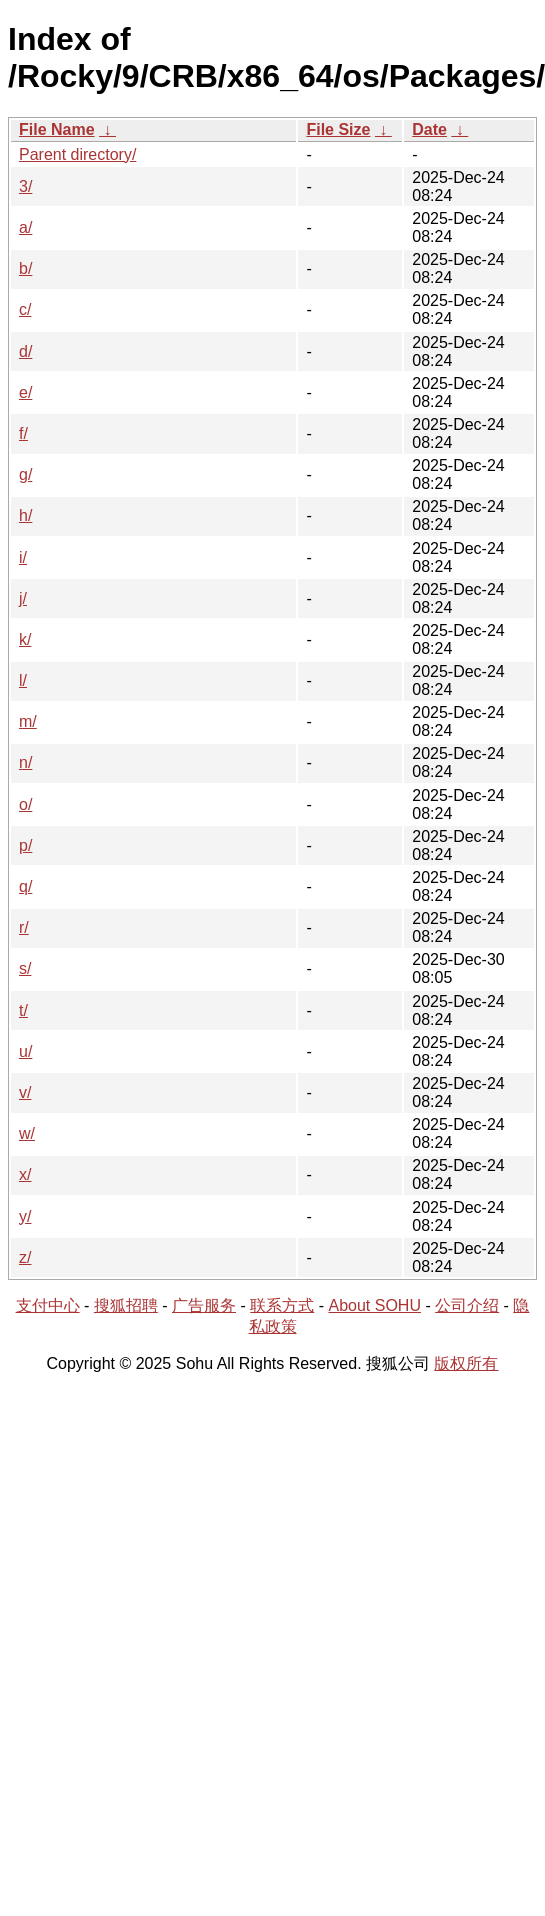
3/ (25, 186)
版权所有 (466, 1363)
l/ (23, 680)
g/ (25, 474)
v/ (25, 1092)
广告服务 (204, 1305)
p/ (25, 845)
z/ (25, 1257)
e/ (25, 392)
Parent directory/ (77, 154)
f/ (23, 433)
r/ (24, 927)
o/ (25, 804)
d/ (25, 351)
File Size (338, 129)
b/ (25, 268)
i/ (23, 557)
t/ (23, 1010)
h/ (25, 515)
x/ (25, 1174)
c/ (25, 309)
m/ (28, 721)
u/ (25, 1051)
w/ (27, 1133)
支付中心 (48, 1305)
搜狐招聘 (126, 1305)
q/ (25, 886)
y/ (25, 1216)
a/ (25, 227)
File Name (57, 129)
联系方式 (282, 1305)
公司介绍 (467, 1305)
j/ (23, 598)
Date (429, 129)
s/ (25, 968)
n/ (25, 762)
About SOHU (374, 1305)
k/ (25, 639)
